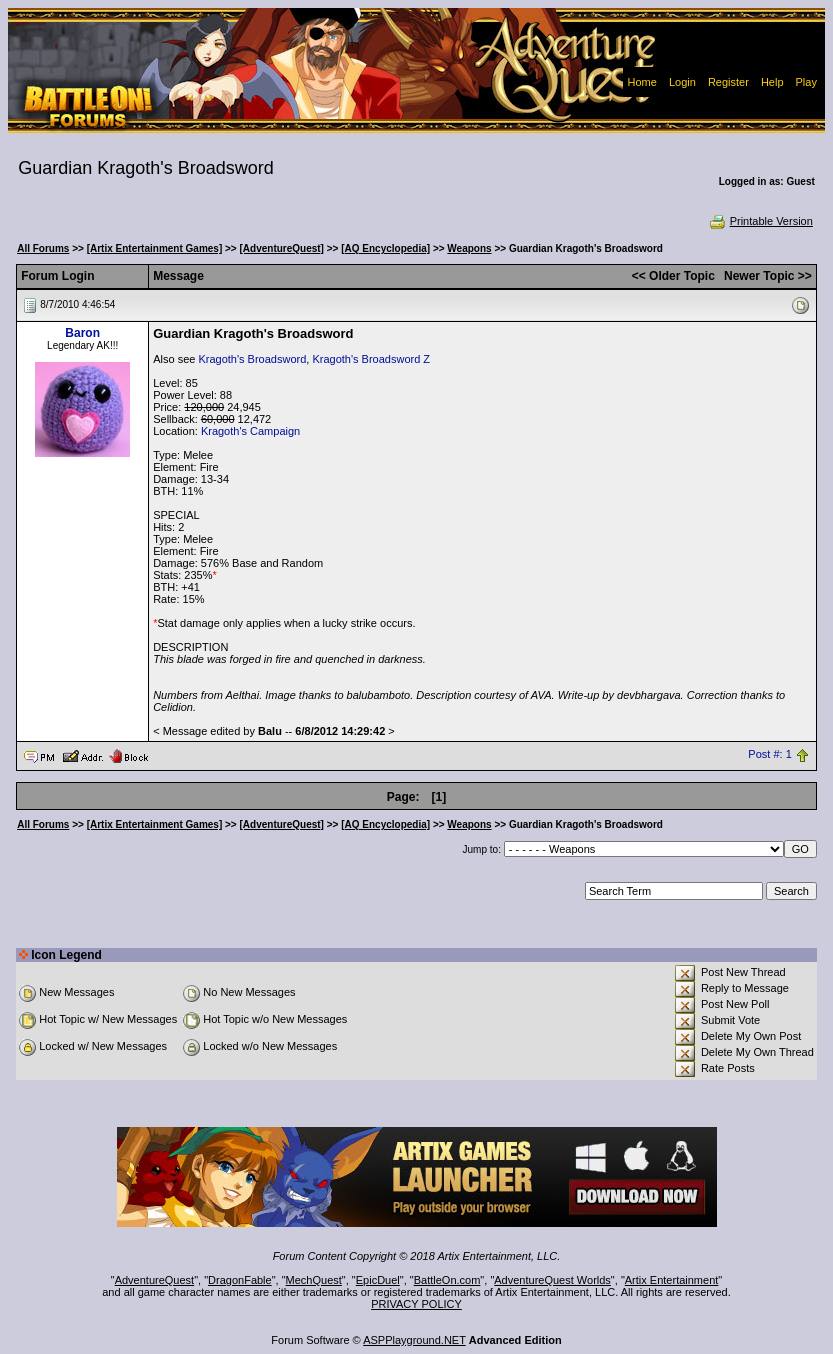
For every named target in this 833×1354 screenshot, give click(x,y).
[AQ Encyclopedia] (385, 248)
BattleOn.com (447, 1280)
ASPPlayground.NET (414, 1340)
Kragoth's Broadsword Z (371, 359)
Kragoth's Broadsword (252, 359)
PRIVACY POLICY (416, 1304)
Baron (82, 333)
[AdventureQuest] (282, 248)
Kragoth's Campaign (250, 431)
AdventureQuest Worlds (552, 1280)
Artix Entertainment (672, 1280)
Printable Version (760, 221)
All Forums (43, 248)
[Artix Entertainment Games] (155, 248)
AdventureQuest (155, 1280)
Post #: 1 (769, 755)
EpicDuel (378, 1280)
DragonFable (240, 1280)
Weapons (469, 248)
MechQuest (314, 1280)
